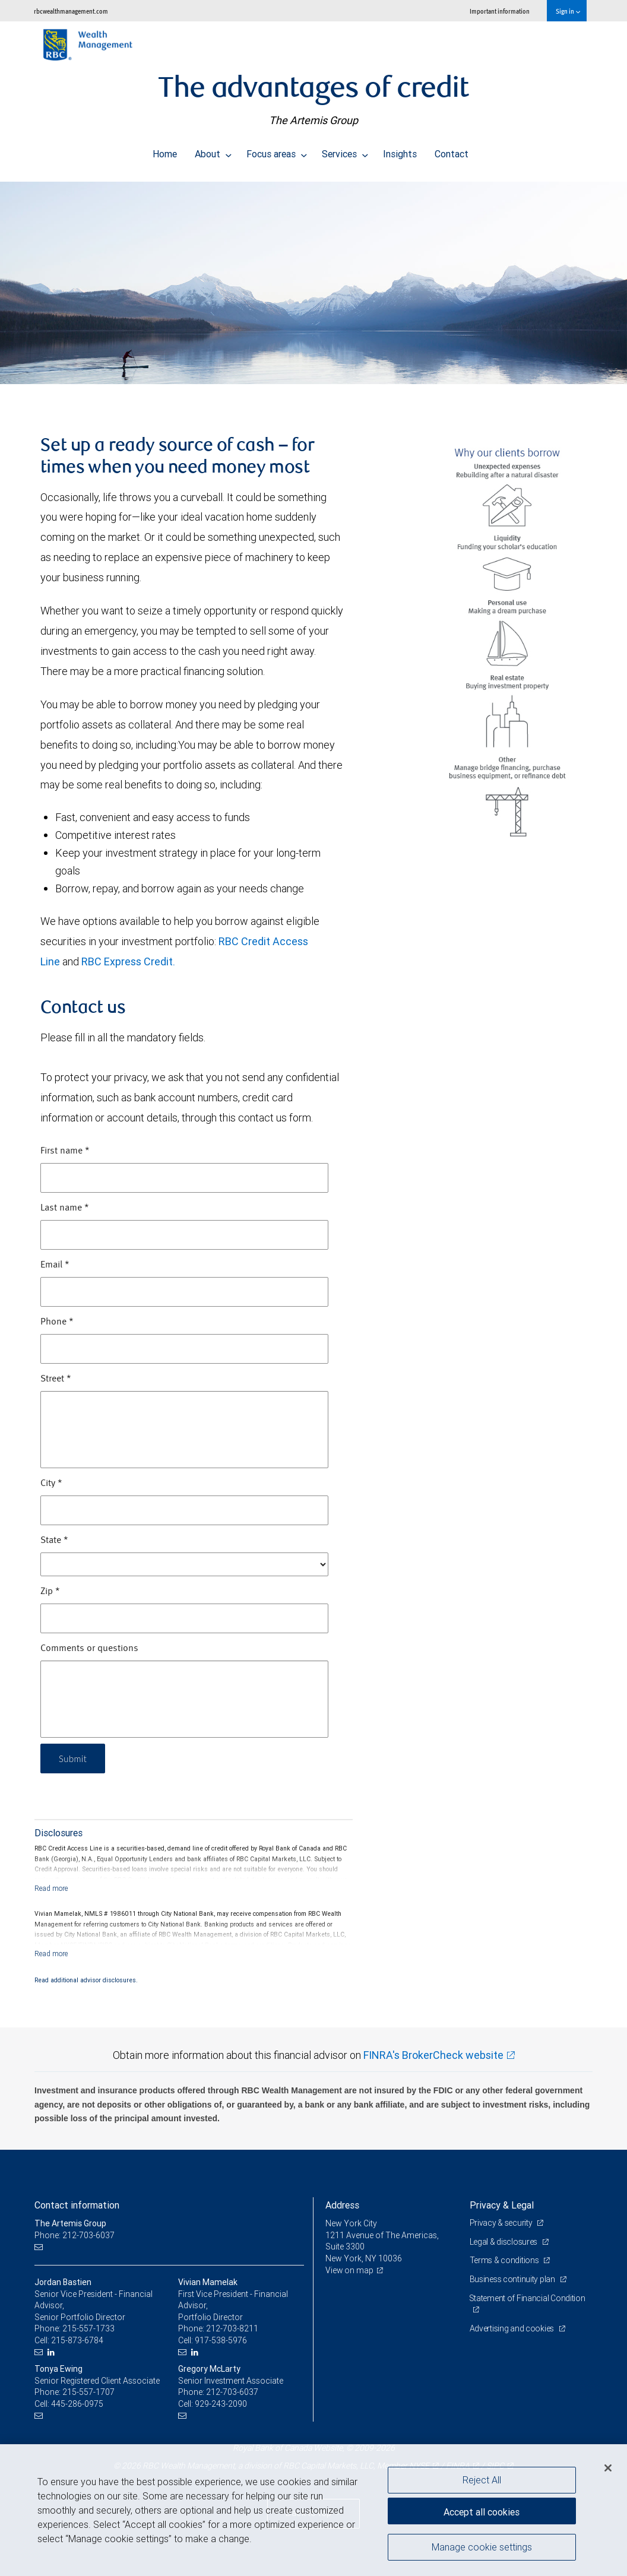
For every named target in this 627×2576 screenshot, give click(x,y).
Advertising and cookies (513, 2328)
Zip (50, 1591)
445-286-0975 (77, 2403)
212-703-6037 (232, 2392)
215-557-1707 (88, 2392)
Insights (400, 151)
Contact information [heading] (76, 2205)
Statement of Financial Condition (528, 2298)
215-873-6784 (77, 2340)
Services (345, 151)
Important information (500, 11)
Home (165, 151)
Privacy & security (502, 2222)
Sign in (568, 11)
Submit (74, 1758)
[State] (184, 1564)
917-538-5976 (221, 2340)
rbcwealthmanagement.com (71, 11)
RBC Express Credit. (128, 961)
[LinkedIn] (53, 2352)
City (51, 1483)
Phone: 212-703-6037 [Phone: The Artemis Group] (74, 2235)
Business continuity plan (513, 2279)
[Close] (608, 2468)
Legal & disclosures (504, 2241)
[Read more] (51, 1888)
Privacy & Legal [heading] (502, 2205)
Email (54, 1265)
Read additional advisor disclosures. (86, 1980)
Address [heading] (342, 2205)
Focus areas (276, 151)
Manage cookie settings (482, 2548)
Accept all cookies (482, 2511)
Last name (64, 1208)
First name (65, 1151)
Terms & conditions (505, 2260)
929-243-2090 (221, 2403)
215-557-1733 (88, 2328)
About (213, 151)
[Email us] (40, 2246)
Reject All (482, 2480)
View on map (349, 2270)
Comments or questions (89, 1648)
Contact (451, 151)
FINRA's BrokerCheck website (433, 2055)
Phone (57, 1322)
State (54, 1540)
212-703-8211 (232, 2328)
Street (55, 1379)
